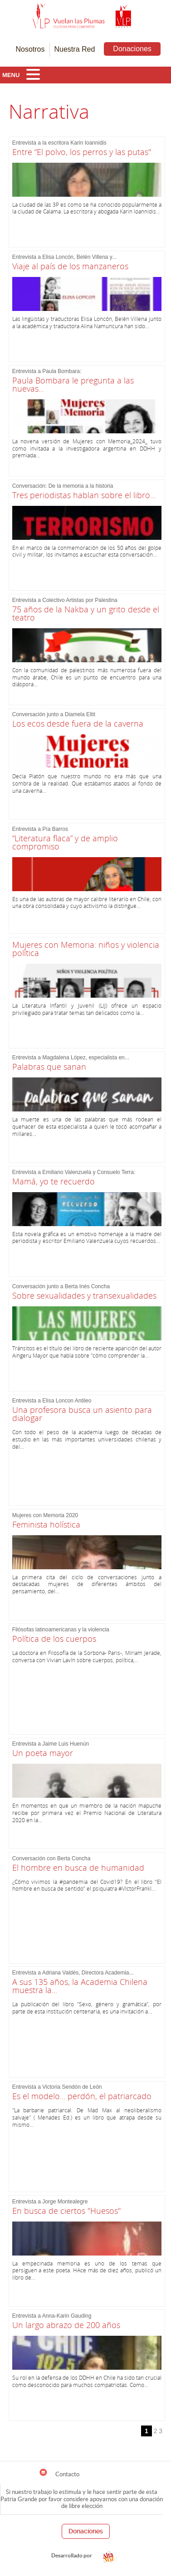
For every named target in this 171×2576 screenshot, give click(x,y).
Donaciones (132, 49)
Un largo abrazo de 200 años (66, 2324)
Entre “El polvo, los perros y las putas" (81, 151)
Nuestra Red (74, 49)
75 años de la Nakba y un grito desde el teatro (85, 613)
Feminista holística (46, 1524)
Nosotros (29, 49)
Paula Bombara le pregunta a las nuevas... (73, 384)
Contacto (59, 2472)
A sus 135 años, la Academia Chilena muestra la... (79, 1985)
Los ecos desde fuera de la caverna (77, 723)
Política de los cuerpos (54, 1638)
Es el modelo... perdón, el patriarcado (81, 2096)
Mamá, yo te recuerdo (53, 1181)
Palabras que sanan (49, 1066)
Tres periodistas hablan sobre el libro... (84, 495)
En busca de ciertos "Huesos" (66, 2210)
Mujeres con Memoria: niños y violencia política (85, 948)
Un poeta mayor (42, 1752)
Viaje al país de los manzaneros (70, 266)
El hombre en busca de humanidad (78, 1867)
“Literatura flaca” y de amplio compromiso (65, 842)
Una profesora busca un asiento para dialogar (82, 1413)
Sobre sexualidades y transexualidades (84, 1295)
